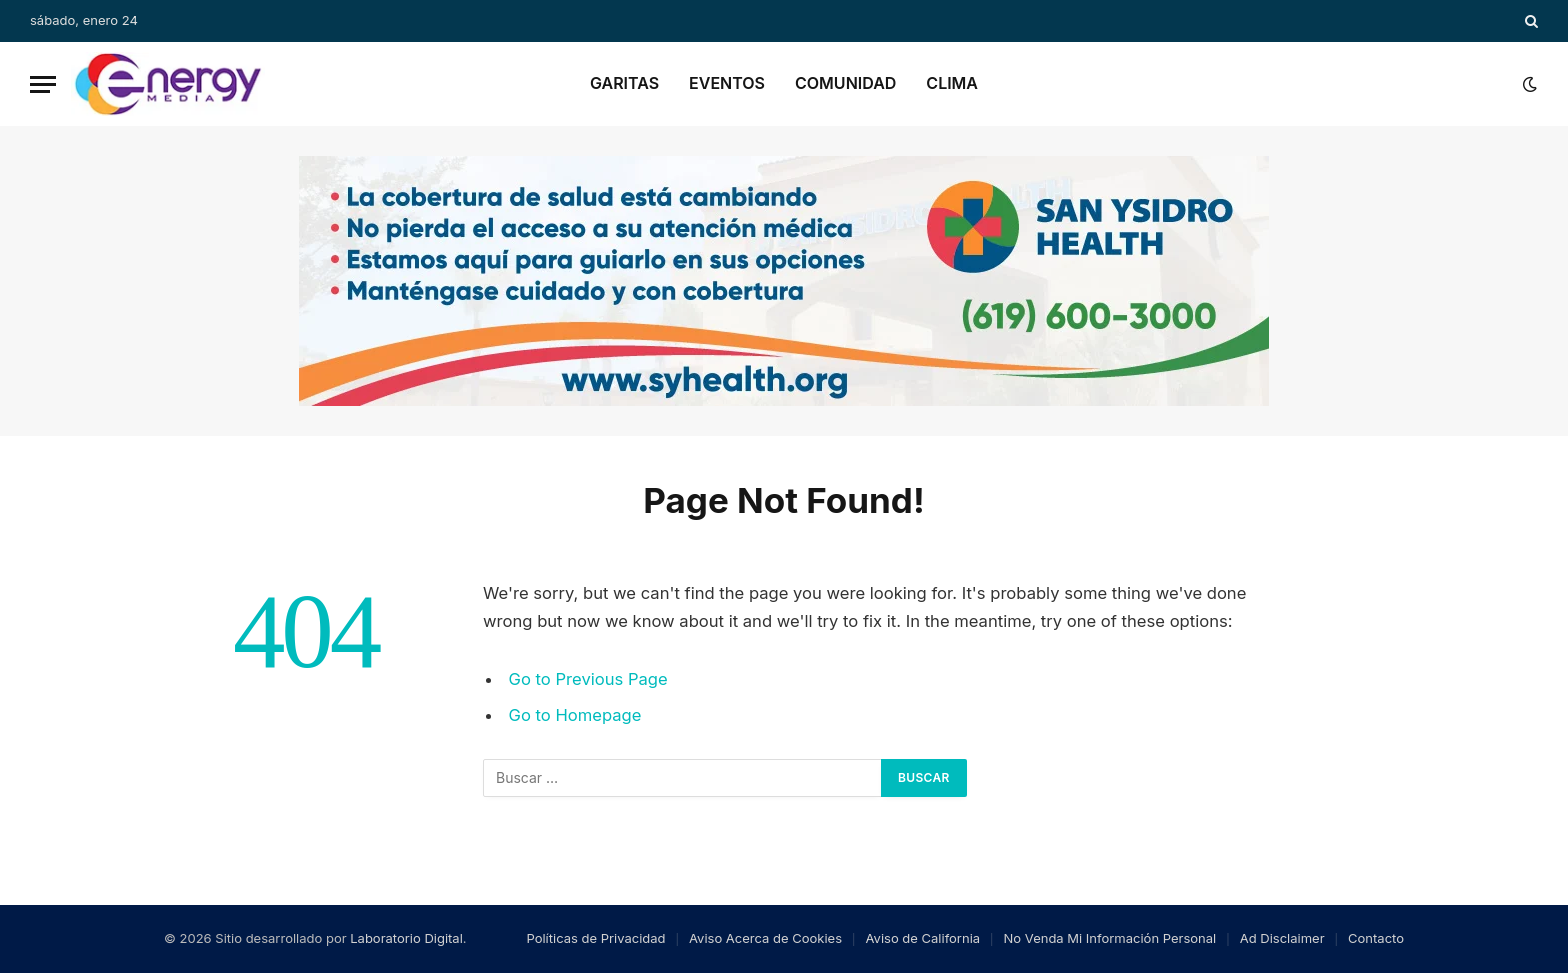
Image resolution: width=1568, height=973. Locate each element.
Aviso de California (923, 938)
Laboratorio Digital (406, 938)
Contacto (1376, 938)
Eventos (727, 83)
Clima (952, 83)
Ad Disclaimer (1282, 938)
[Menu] (43, 84)
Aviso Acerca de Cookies (765, 938)
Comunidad (845, 83)
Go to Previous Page (588, 679)
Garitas (624, 83)
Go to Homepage (575, 715)
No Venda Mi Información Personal (1110, 938)
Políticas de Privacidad (595, 938)
